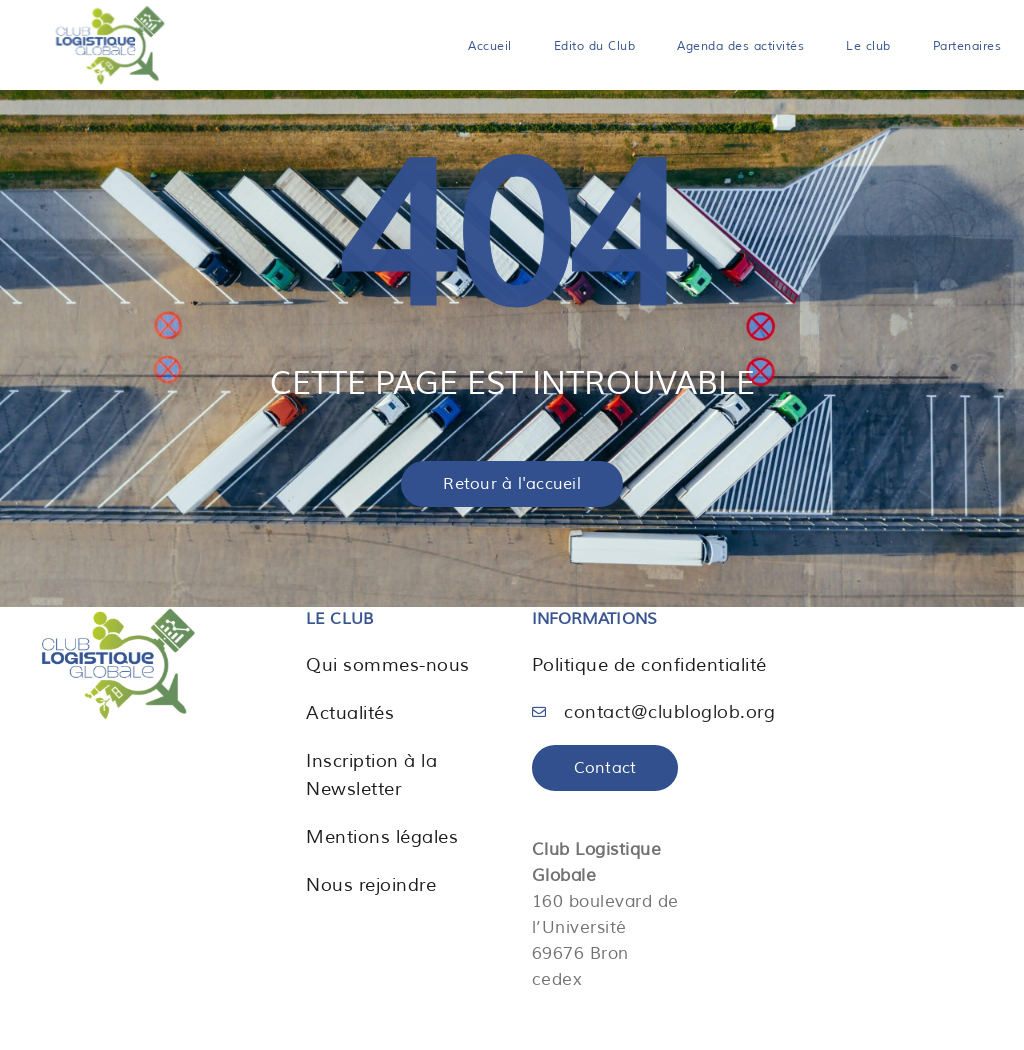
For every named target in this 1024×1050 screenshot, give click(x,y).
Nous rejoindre (371, 885)
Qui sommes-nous (388, 665)
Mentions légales (382, 837)
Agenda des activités (740, 46)
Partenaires (967, 46)
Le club (868, 46)
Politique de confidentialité (649, 665)
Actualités (350, 713)
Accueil (490, 46)
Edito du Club (595, 46)
